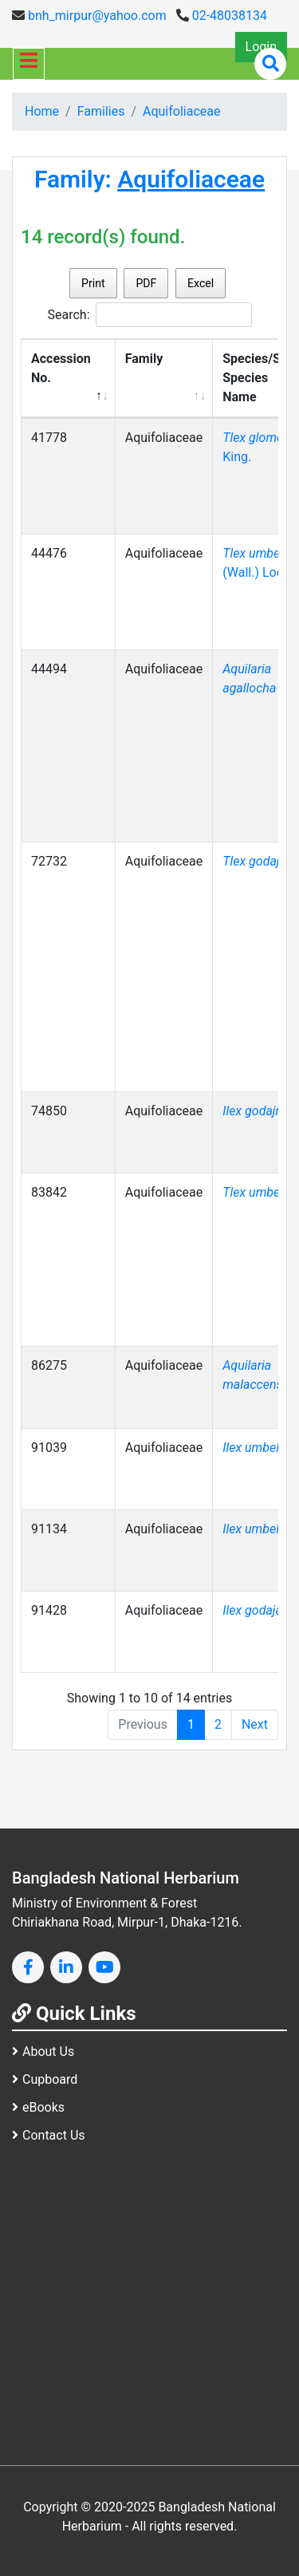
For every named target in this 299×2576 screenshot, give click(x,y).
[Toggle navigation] (29, 64)
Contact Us (48, 2135)
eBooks (38, 2107)
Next (255, 1724)
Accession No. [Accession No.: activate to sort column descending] (61, 368)
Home (42, 111)
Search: (149, 314)
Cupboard (44, 2079)
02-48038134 (221, 15)
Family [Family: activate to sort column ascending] (144, 358)
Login (261, 46)
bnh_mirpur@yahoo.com (89, 15)
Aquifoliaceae (181, 111)
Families (101, 111)
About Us (43, 2051)
